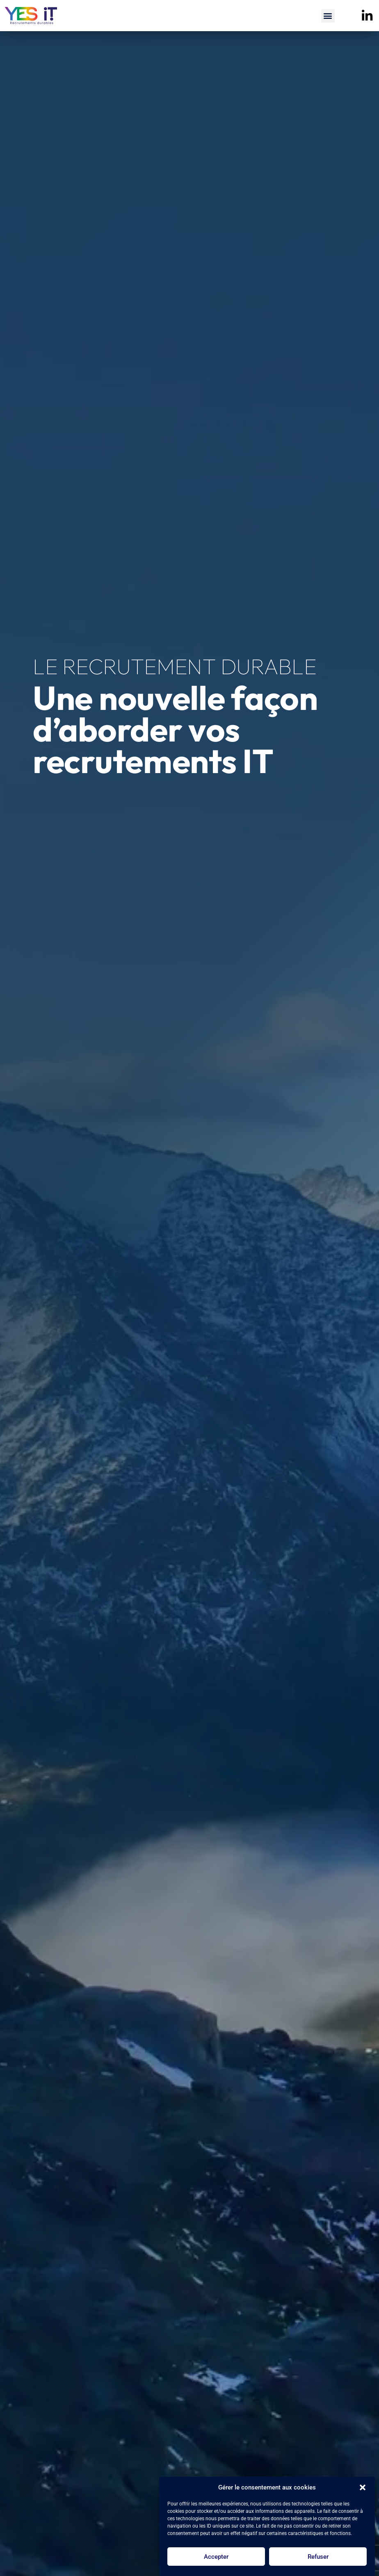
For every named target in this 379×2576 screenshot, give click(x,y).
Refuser (318, 2556)
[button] (362, 2487)
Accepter (216, 2556)
